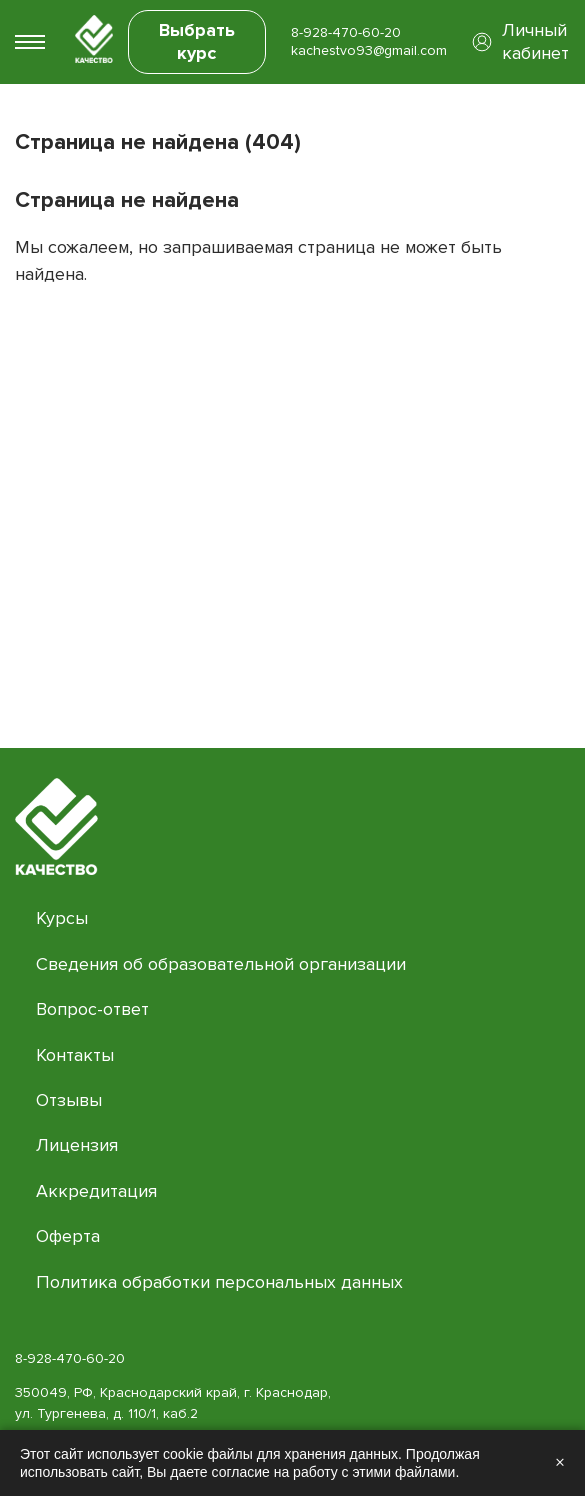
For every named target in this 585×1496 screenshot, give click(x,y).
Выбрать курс (197, 41)
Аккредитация (96, 1191)
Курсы (62, 918)
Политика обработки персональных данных (219, 1282)
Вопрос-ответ (92, 1009)
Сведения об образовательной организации (221, 964)
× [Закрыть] (560, 1463)
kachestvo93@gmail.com (369, 50)
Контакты (75, 1055)
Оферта (68, 1236)
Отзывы (69, 1100)
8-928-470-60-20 (346, 32)
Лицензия (77, 1145)
